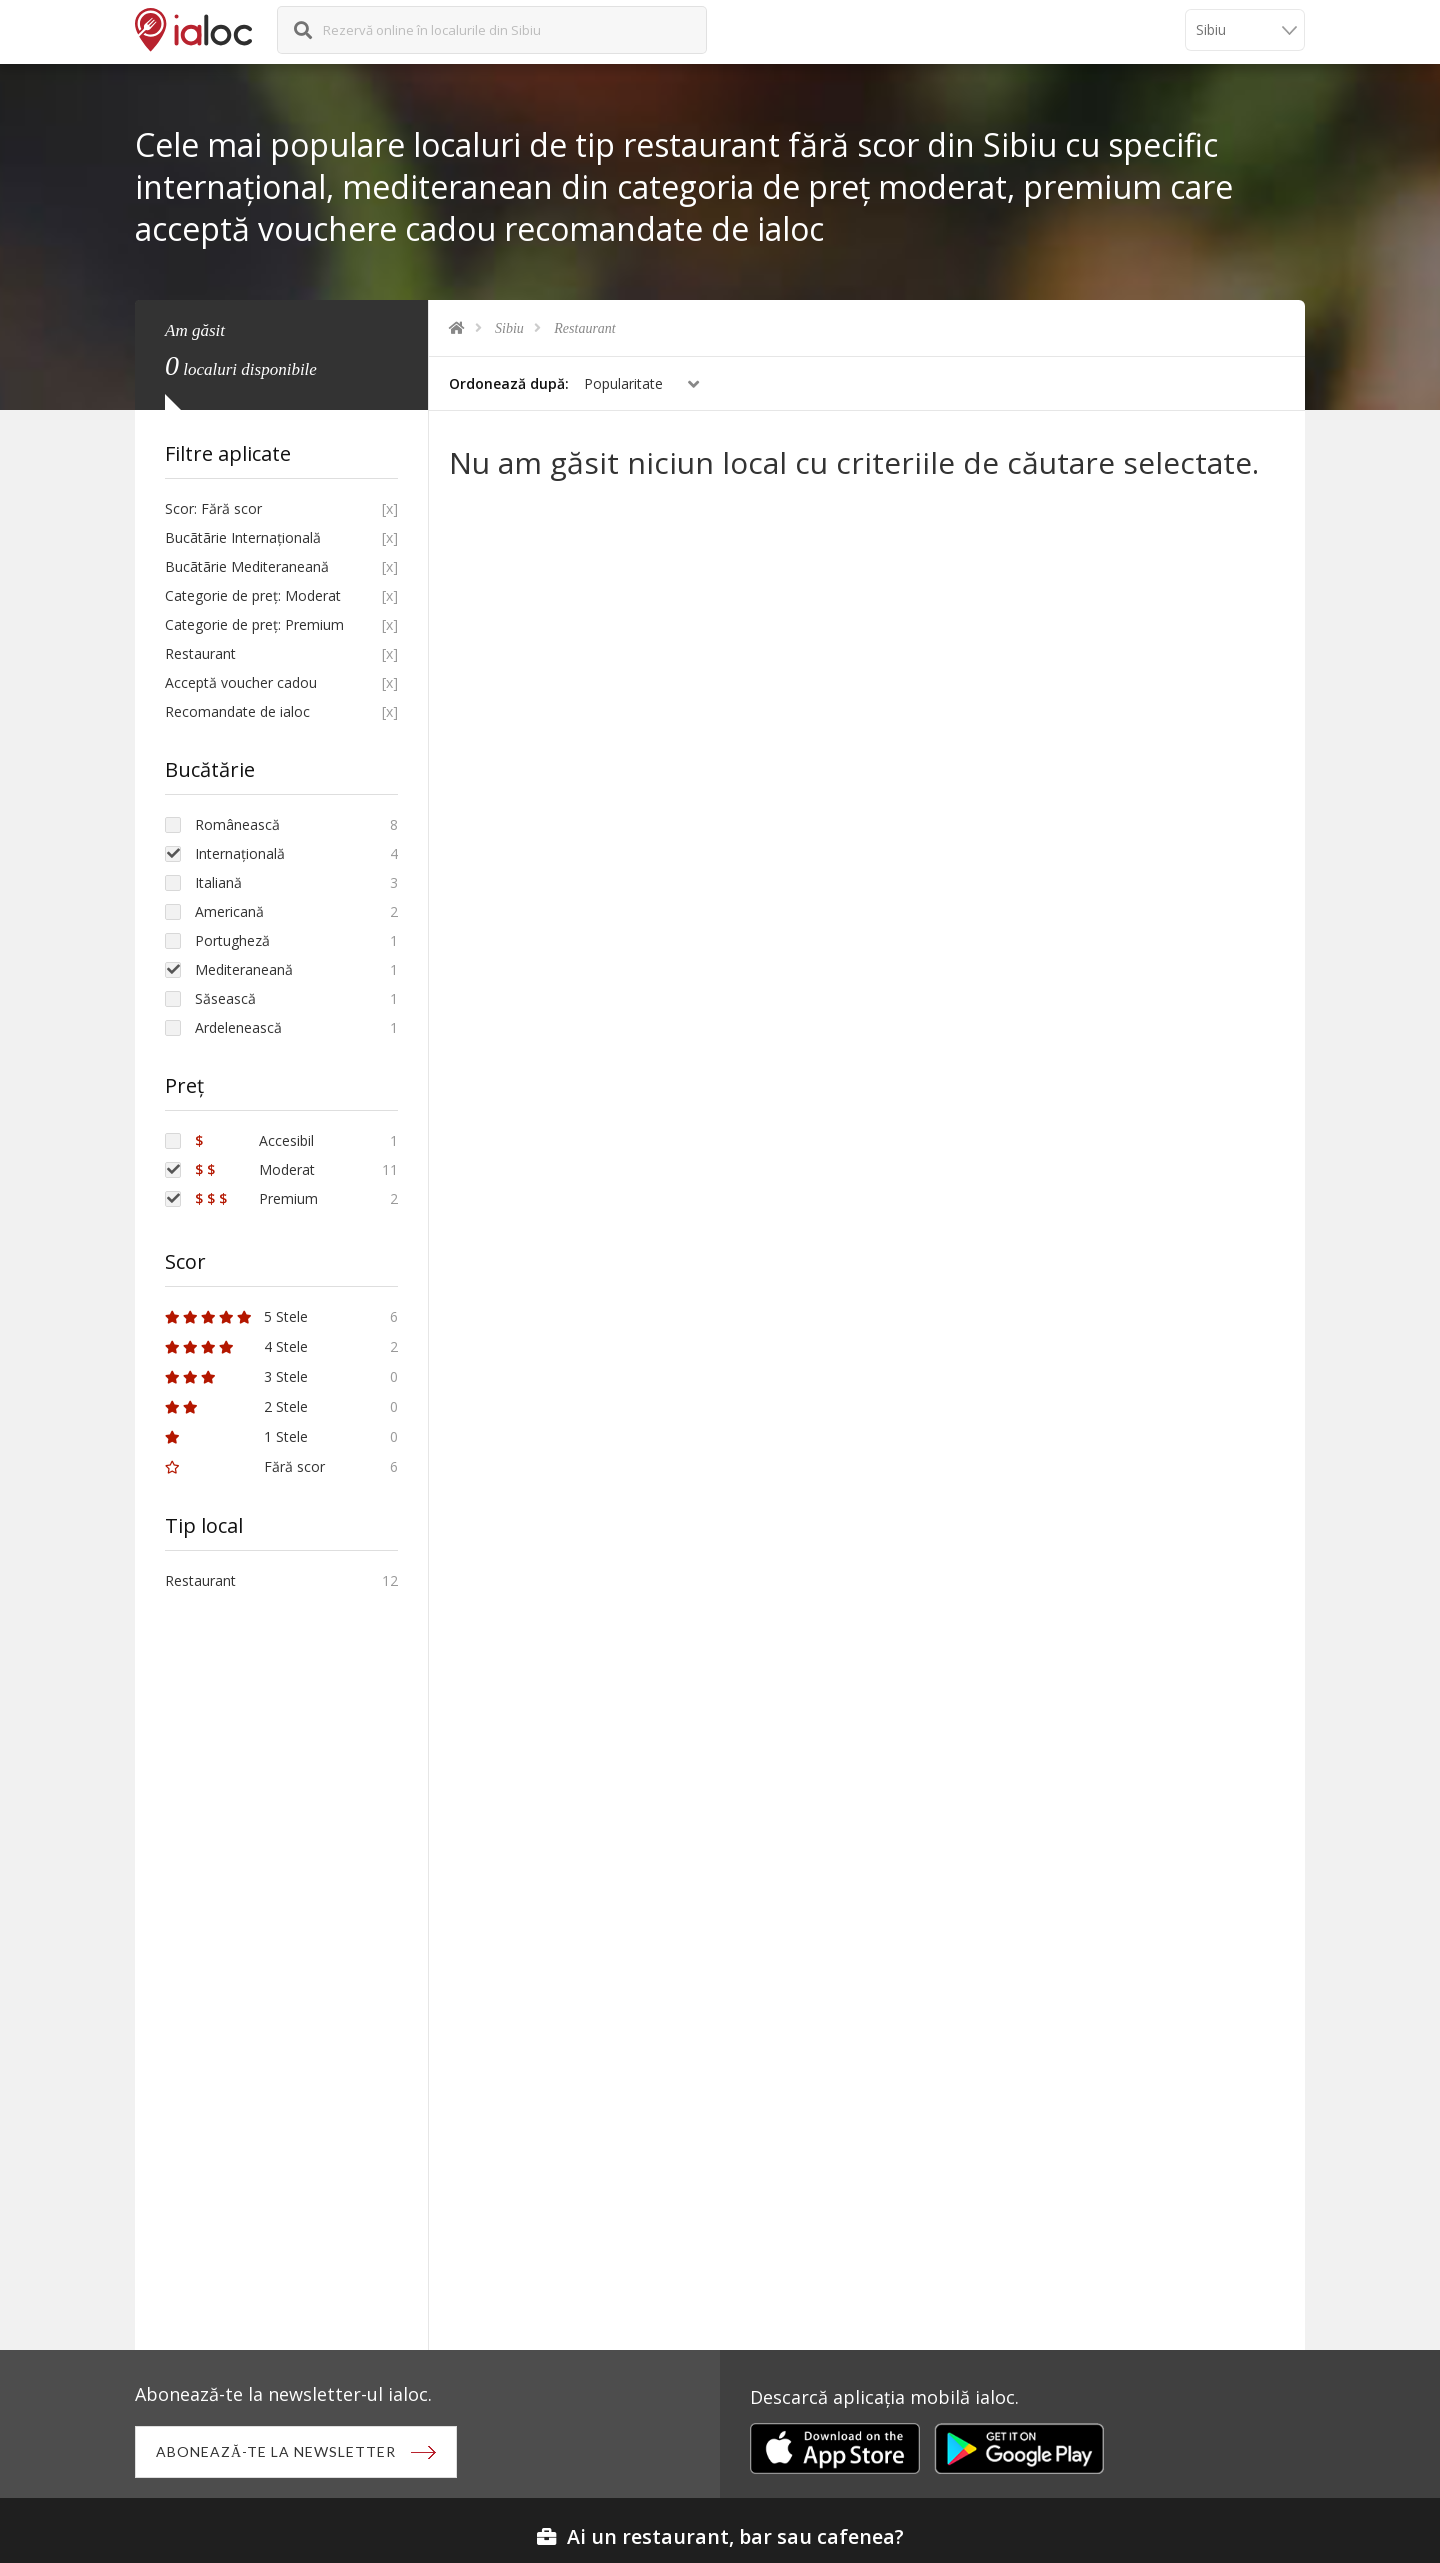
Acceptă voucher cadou (241, 682)
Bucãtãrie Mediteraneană (247, 566)
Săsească (225, 998)
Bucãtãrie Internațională (243, 537)
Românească (237, 824)
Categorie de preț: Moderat (253, 595)
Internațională (240, 853)
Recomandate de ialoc (237, 711)
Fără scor (245, 1466)
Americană (229, 911)
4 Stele (236, 1346)
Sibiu (509, 328)
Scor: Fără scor (213, 508)
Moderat (255, 1169)
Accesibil (254, 1140)
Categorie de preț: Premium (254, 624)
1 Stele (236, 1436)
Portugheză (232, 940)
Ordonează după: (509, 383)
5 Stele (236, 1316)
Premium (256, 1198)
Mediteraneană (244, 969)
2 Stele (236, 1406)
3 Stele (236, 1376)
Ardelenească (238, 1027)
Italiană (218, 882)
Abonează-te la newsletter (276, 2451)
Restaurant (584, 328)
